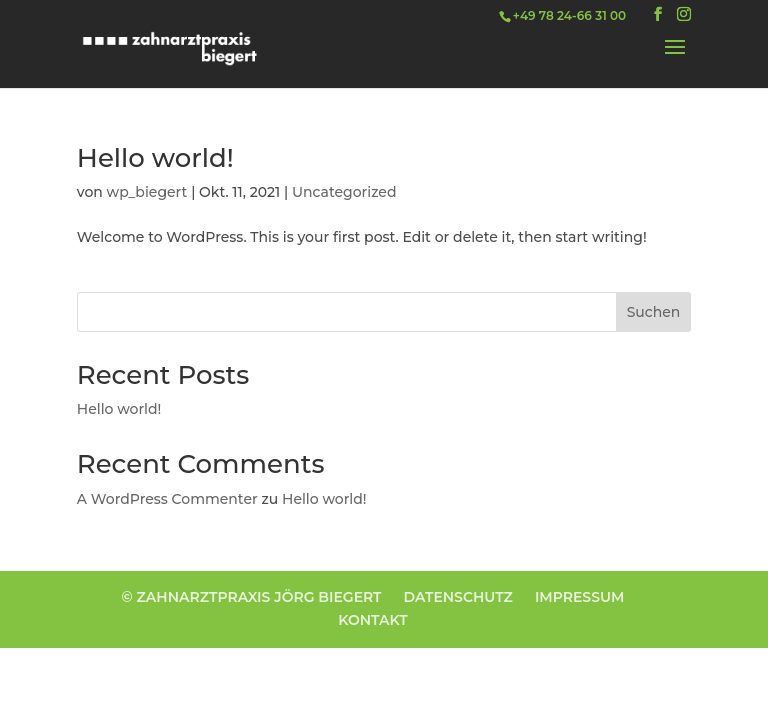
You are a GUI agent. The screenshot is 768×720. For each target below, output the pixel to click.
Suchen (654, 312)
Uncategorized (344, 192)
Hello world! (155, 158)
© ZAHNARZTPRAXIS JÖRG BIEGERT (252, 597)
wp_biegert (147, 192)
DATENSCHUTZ (458, 597)
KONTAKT (372, 620)
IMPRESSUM (580, 597)
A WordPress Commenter (167, 499)
